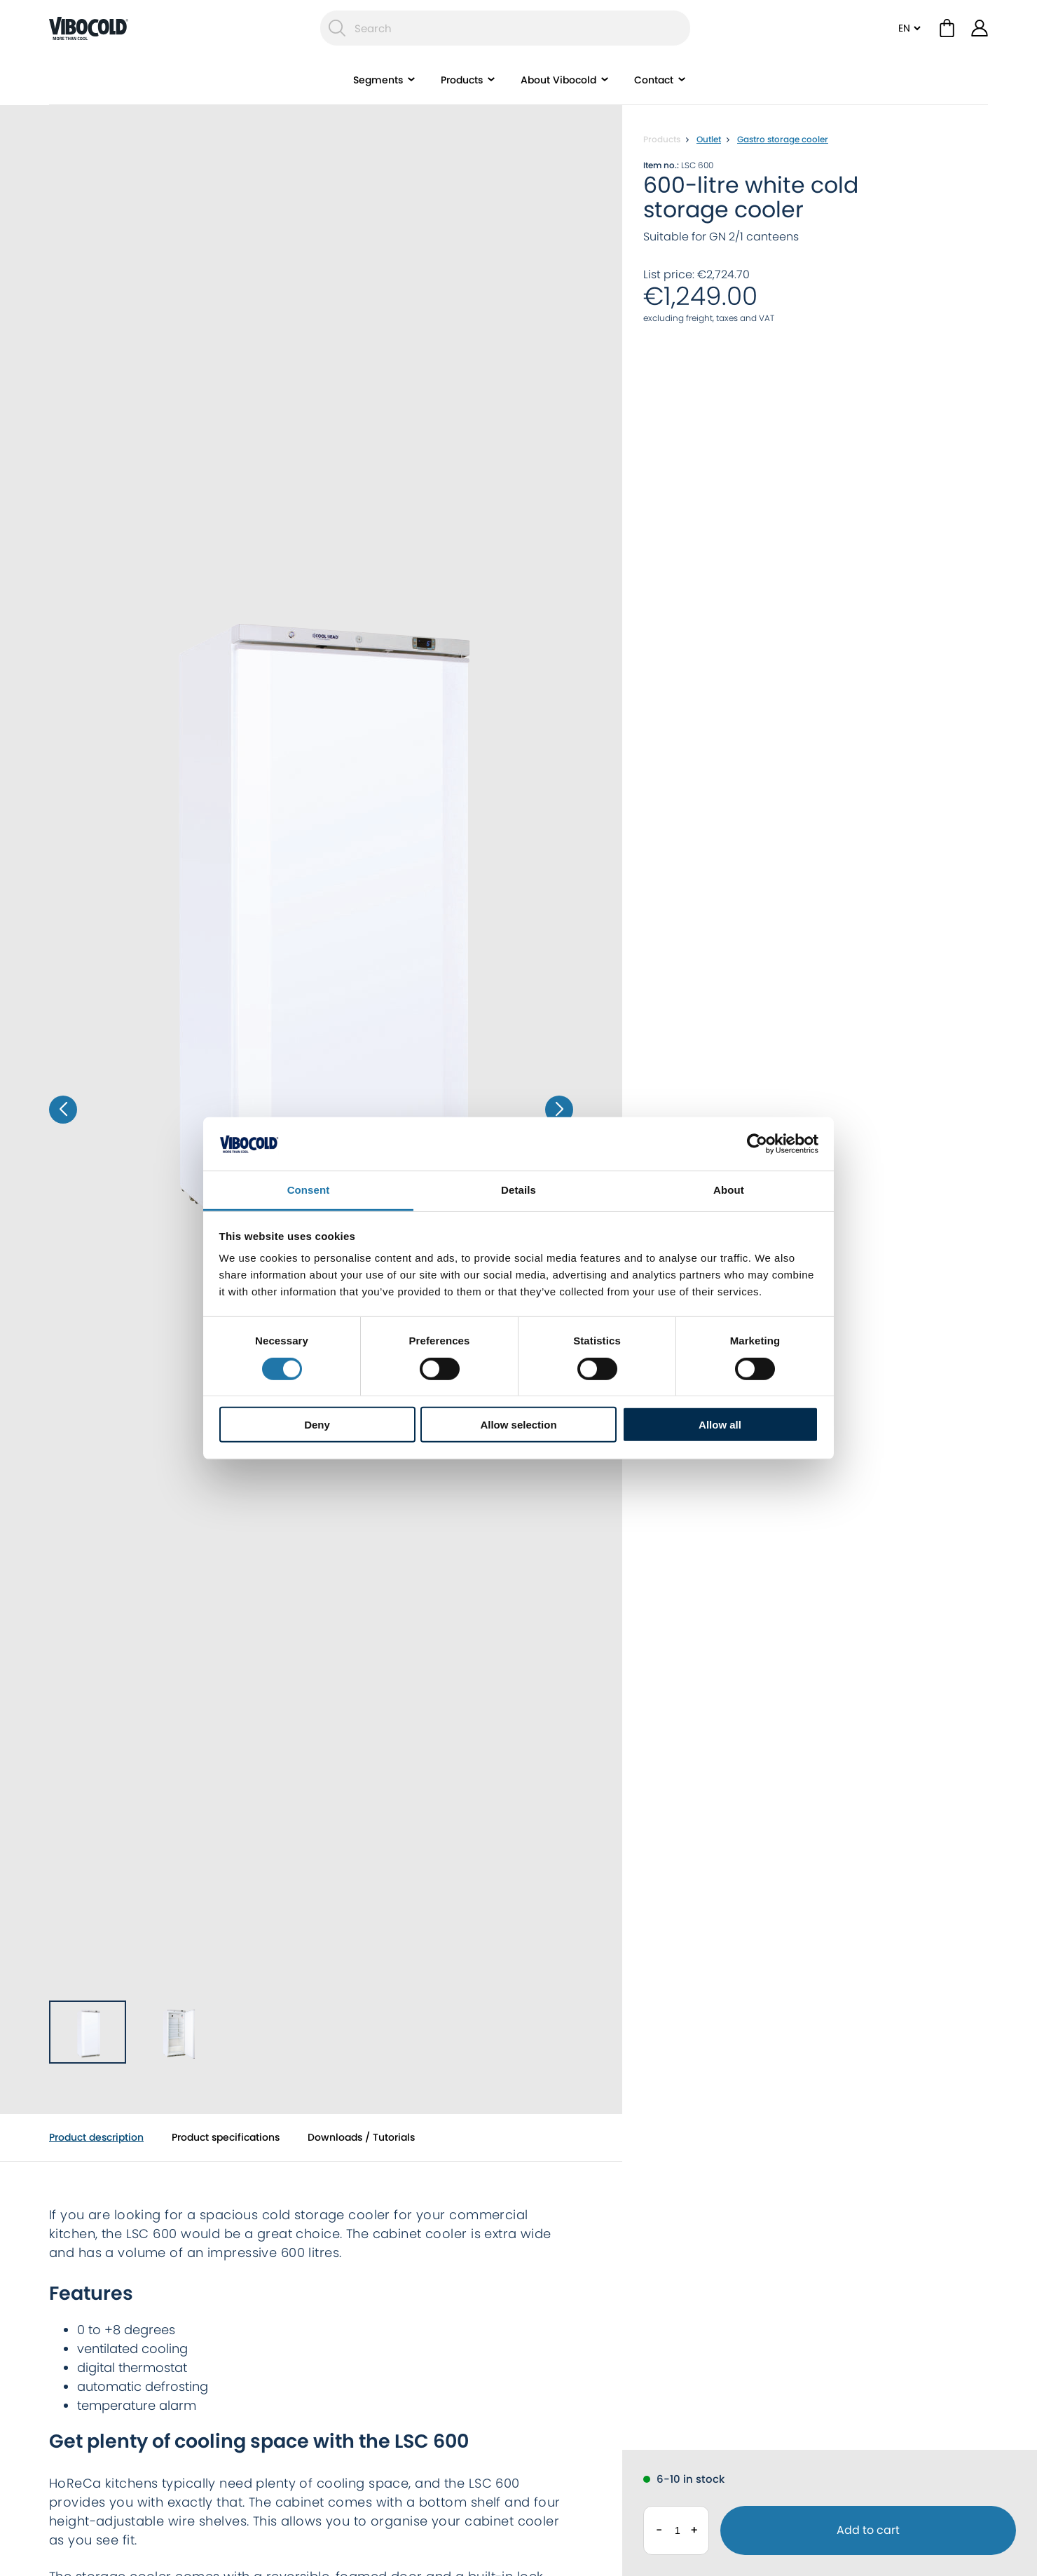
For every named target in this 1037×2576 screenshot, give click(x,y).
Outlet (708, 139)
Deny (317, 1425)
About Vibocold (558, 81)
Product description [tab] (96, 2137)
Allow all (720, 1425)
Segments (378, 81)
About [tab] (728, 1190)
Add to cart (868, 2530)
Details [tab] (518, 1190)
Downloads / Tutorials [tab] (361, 2137)
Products (462, 81)
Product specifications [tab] (226, 2137)
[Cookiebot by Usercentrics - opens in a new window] (757, 1143)
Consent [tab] (308, 1190)
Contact (653, 81)
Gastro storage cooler (782, 139)
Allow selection (518, 1425)
